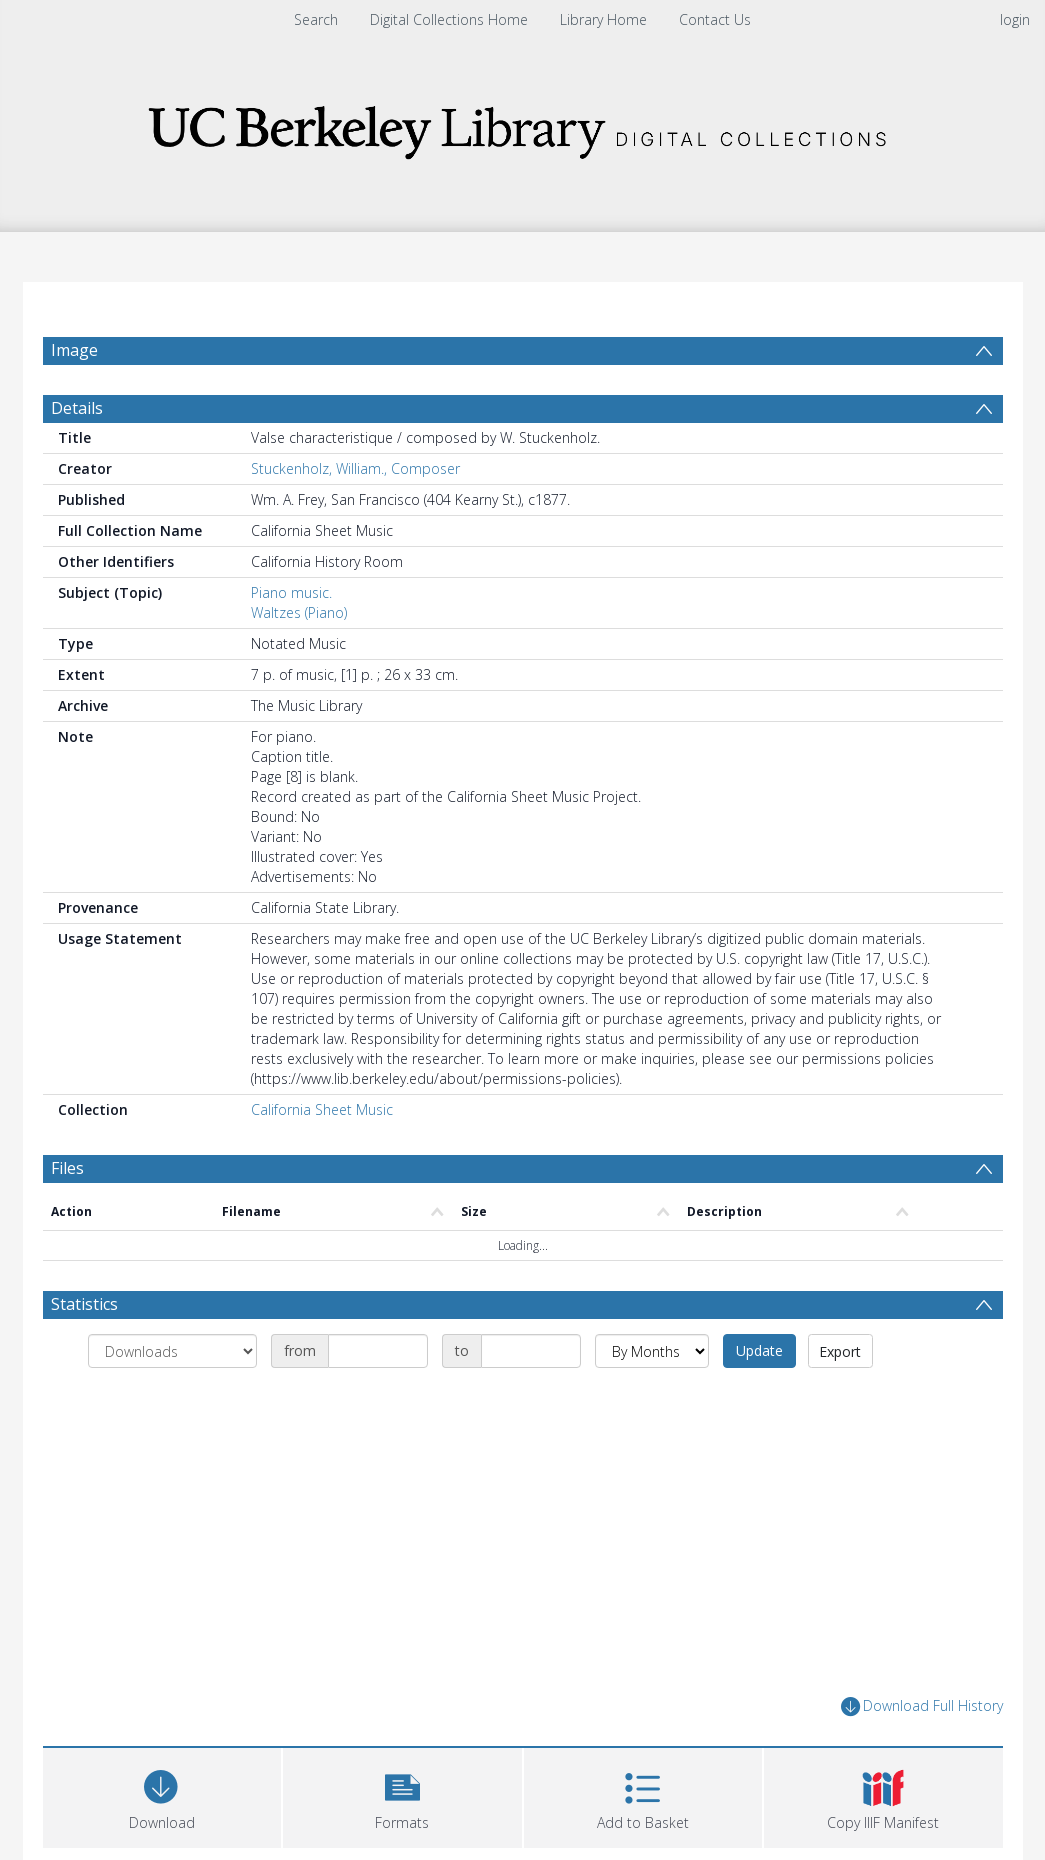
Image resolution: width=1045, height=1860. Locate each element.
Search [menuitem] (316, 19)
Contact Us (715, 19)
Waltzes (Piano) (299, 660)
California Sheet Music (322, 1157)
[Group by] (172, 1399)
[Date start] (378, 1399)
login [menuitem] (1015, 19)
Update (759, 1398)
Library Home (603, 19)
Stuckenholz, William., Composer (355, 516)
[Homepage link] (523, 126)
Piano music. (291, 640)
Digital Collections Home (449, 19)
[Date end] (531, 1399)
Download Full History (922, 1754)
